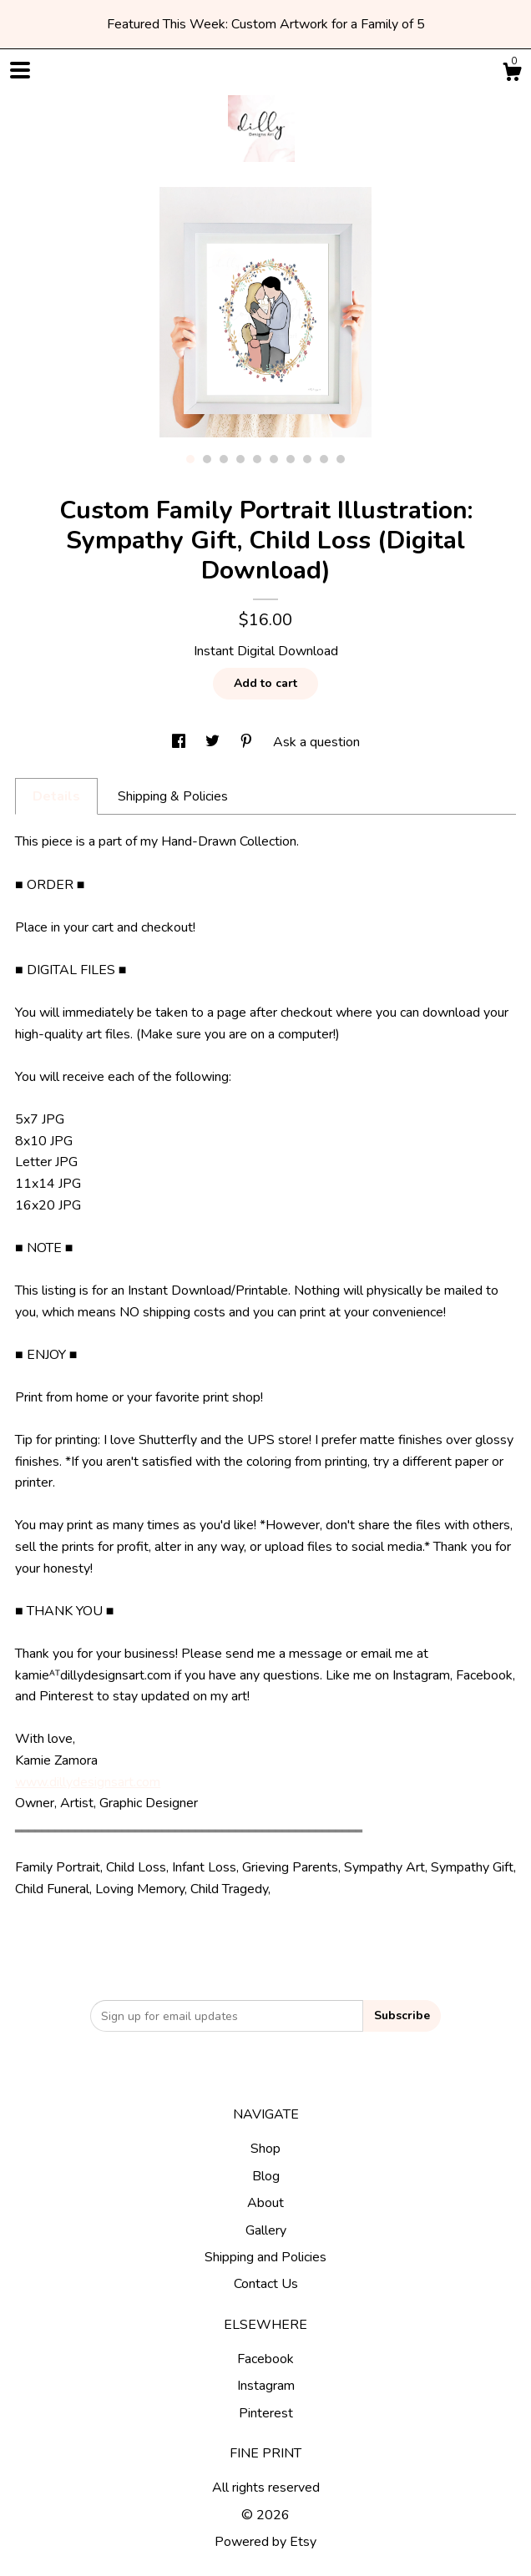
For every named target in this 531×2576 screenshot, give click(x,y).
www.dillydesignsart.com (87, 1782)
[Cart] (512, 75)
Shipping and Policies (265, 2257)
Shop (265, 2148)
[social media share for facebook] (180, 742)
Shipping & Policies (173, 796)
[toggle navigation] (20, 70)
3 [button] (224, 459)
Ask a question (316, 742)
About (265, 2203)
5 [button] (257, 459)
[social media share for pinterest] (248, 742)
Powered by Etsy (265, 2542)
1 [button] (190, 459)
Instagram (266, 2385)
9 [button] (324, 459)
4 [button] (240, 459)
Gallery (265, 2230)
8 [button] (307, 459)
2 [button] (207, 459)
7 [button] (290, 459)
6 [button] (274, 459)
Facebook (265, 2359)
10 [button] (340, 459)
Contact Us (266, 2284)
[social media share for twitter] (214, 742)
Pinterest (266, 2413)
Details (56, 796)
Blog (266, 2176)
